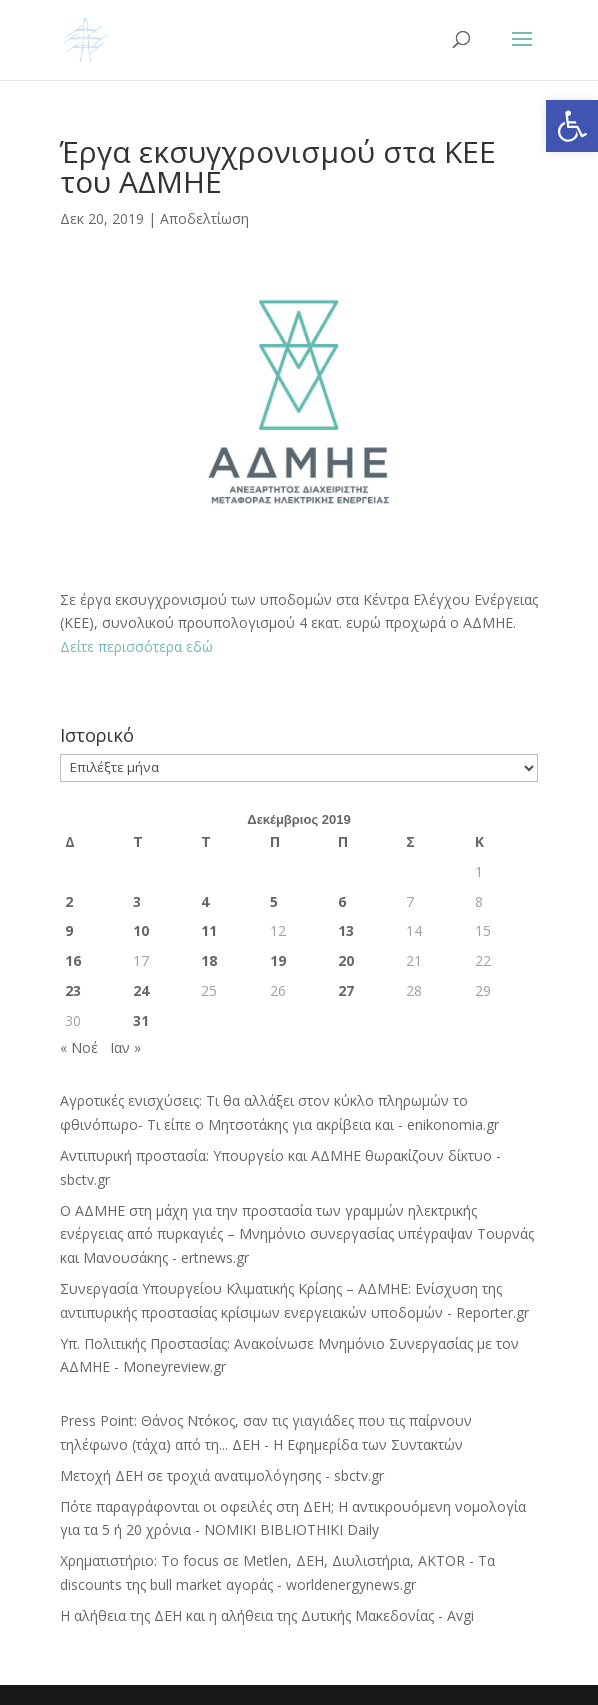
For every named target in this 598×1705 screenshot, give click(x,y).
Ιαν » (125, 1047)
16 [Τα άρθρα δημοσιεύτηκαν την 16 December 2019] (73, 960)
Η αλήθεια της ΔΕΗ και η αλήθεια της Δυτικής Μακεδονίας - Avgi (267, 1615)
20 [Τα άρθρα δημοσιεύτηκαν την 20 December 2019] (346, 960)
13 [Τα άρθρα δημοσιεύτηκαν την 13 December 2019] (346, 930)
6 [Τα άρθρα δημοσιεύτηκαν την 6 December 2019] (342, 901)
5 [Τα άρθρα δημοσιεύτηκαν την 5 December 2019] (274, 901)
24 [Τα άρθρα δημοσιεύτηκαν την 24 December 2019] (141, 990)
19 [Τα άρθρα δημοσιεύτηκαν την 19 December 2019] (278, 960)
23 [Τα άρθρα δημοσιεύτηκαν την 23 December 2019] (73, 990)
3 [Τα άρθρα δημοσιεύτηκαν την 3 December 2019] (137, 901)
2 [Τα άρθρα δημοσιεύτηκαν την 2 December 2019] (69, 901)
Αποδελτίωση (204, 218)
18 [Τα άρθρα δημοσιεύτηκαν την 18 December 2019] (209, 960)
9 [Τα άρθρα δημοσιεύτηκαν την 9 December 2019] (69, 930)
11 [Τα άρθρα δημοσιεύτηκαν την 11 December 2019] (209, 930)
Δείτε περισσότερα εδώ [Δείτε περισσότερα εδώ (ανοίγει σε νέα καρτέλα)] (136, 646)
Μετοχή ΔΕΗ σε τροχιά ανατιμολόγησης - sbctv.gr (222, 1475)
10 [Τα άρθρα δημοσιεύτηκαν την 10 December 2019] (141, 930)
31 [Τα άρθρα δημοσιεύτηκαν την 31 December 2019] (141, 1020)
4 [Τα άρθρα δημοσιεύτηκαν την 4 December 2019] (205, 901)
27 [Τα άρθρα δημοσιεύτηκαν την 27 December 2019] (346, 990)
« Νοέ (79, 1047)
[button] (572, 126)
